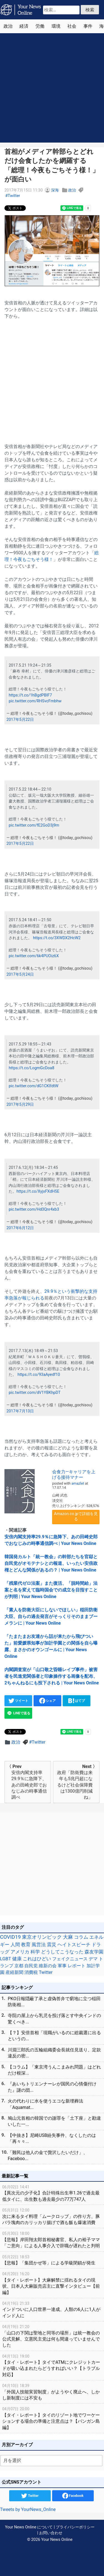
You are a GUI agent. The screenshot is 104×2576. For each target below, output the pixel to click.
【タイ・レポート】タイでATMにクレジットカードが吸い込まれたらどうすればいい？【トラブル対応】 (52, 2365)
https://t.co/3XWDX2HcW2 (57, 938)
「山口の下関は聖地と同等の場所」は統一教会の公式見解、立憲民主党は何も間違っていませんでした (52, 2336)
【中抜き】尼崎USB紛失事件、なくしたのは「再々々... (52, 2138)
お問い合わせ (50, 2533)
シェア (47, 1701)
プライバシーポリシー (75, 2527)
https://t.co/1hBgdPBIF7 (30, 695)
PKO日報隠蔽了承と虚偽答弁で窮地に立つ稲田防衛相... (54, 2001)
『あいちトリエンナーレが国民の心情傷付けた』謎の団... (52, 2087)
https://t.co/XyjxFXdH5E (37, 1191)
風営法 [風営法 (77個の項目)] (39, 1944)
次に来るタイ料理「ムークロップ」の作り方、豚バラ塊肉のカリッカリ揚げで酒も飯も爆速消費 (52, 2216)
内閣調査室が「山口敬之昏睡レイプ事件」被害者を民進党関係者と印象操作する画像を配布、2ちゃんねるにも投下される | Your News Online (51, 1676)
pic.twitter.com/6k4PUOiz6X (34, 956)
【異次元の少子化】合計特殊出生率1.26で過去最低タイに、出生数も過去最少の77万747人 (52, 2193)
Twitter (14, 195)
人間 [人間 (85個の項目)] (15, 1944)
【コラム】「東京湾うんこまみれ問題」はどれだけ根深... (54, 2070)
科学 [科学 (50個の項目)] (35, 1951)
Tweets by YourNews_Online (28, 2509)
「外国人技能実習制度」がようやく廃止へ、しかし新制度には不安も (52, 2392)
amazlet (78, 1483)
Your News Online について (29, 2527)
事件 (87, 26)
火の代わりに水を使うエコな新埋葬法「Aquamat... (45, 2104)
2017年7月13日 (20, 1411)
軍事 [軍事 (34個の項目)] (62, 1965)
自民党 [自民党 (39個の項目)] (31, 1965)
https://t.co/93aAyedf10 (38, 1374)
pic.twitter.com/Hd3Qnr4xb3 (34, 1209)
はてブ (76, 1701)
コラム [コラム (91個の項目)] (81, 1937)
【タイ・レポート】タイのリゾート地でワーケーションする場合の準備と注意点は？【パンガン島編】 (52, 2418)
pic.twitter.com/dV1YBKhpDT (34, 1392)
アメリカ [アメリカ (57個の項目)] (20, 1951)
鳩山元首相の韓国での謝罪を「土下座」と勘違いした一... (54, 2121)
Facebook (72, 2496)
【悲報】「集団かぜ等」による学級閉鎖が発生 (52, 2260)
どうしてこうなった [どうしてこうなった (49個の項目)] (62, 1951)
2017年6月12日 (20, 1228)
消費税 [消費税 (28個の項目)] (31, 1972)
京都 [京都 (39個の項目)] (18, 1965)
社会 (71, 26)
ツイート (18, 1701)
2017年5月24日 (20, 974)
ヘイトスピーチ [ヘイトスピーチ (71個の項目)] (73, 1944)
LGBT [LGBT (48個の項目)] (5, 1958)
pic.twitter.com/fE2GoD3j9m (34, 825)
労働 (39, 26)
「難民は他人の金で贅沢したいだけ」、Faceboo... (48, 2155)
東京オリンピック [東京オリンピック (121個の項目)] (42, 1937)
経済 (23, 26)
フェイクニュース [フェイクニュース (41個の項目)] (70, 1958)
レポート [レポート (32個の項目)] (76, 1965)
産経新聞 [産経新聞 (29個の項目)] (14, 1972)
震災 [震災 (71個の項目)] (51, 1944)
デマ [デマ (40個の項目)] (93, 1958)
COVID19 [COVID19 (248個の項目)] (10, 1937)
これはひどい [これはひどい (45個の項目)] (37, 1958)
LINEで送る (18, 1713)
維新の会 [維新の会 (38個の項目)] (48, 1965)
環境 (56, 26)
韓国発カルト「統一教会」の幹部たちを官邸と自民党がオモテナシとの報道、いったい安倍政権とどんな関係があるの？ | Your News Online (51, 1563)
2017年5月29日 (20, 1104)
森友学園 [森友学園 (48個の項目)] (94, 1951)
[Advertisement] (52, 88)
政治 (8, 26)
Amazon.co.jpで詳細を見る (76, 1516)
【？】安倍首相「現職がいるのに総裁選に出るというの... (54, 2035)
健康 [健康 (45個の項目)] (17, 1958)
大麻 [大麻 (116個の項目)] (68, 1937)
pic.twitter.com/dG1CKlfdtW (33, 1086)
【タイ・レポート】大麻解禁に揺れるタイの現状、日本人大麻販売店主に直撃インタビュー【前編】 (52, 2283)
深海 (55, 190)
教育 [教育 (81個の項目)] (26, 1944)
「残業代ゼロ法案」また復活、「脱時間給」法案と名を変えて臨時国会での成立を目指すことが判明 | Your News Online (51, 1590)
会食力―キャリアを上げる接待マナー (74, 1474)
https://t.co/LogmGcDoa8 (31, 1068)
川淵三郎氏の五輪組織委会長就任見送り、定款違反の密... (54, 2053)
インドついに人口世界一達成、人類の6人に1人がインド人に (52, 2309)
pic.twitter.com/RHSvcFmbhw (35, 701)
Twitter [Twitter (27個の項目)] (45, 1972)
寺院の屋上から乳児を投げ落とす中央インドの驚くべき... (54, 2018)
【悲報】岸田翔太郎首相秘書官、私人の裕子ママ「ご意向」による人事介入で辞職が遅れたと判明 (52, 2239)
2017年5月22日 (20, 719)
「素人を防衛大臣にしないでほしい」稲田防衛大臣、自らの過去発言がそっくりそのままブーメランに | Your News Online (51, 1616)
